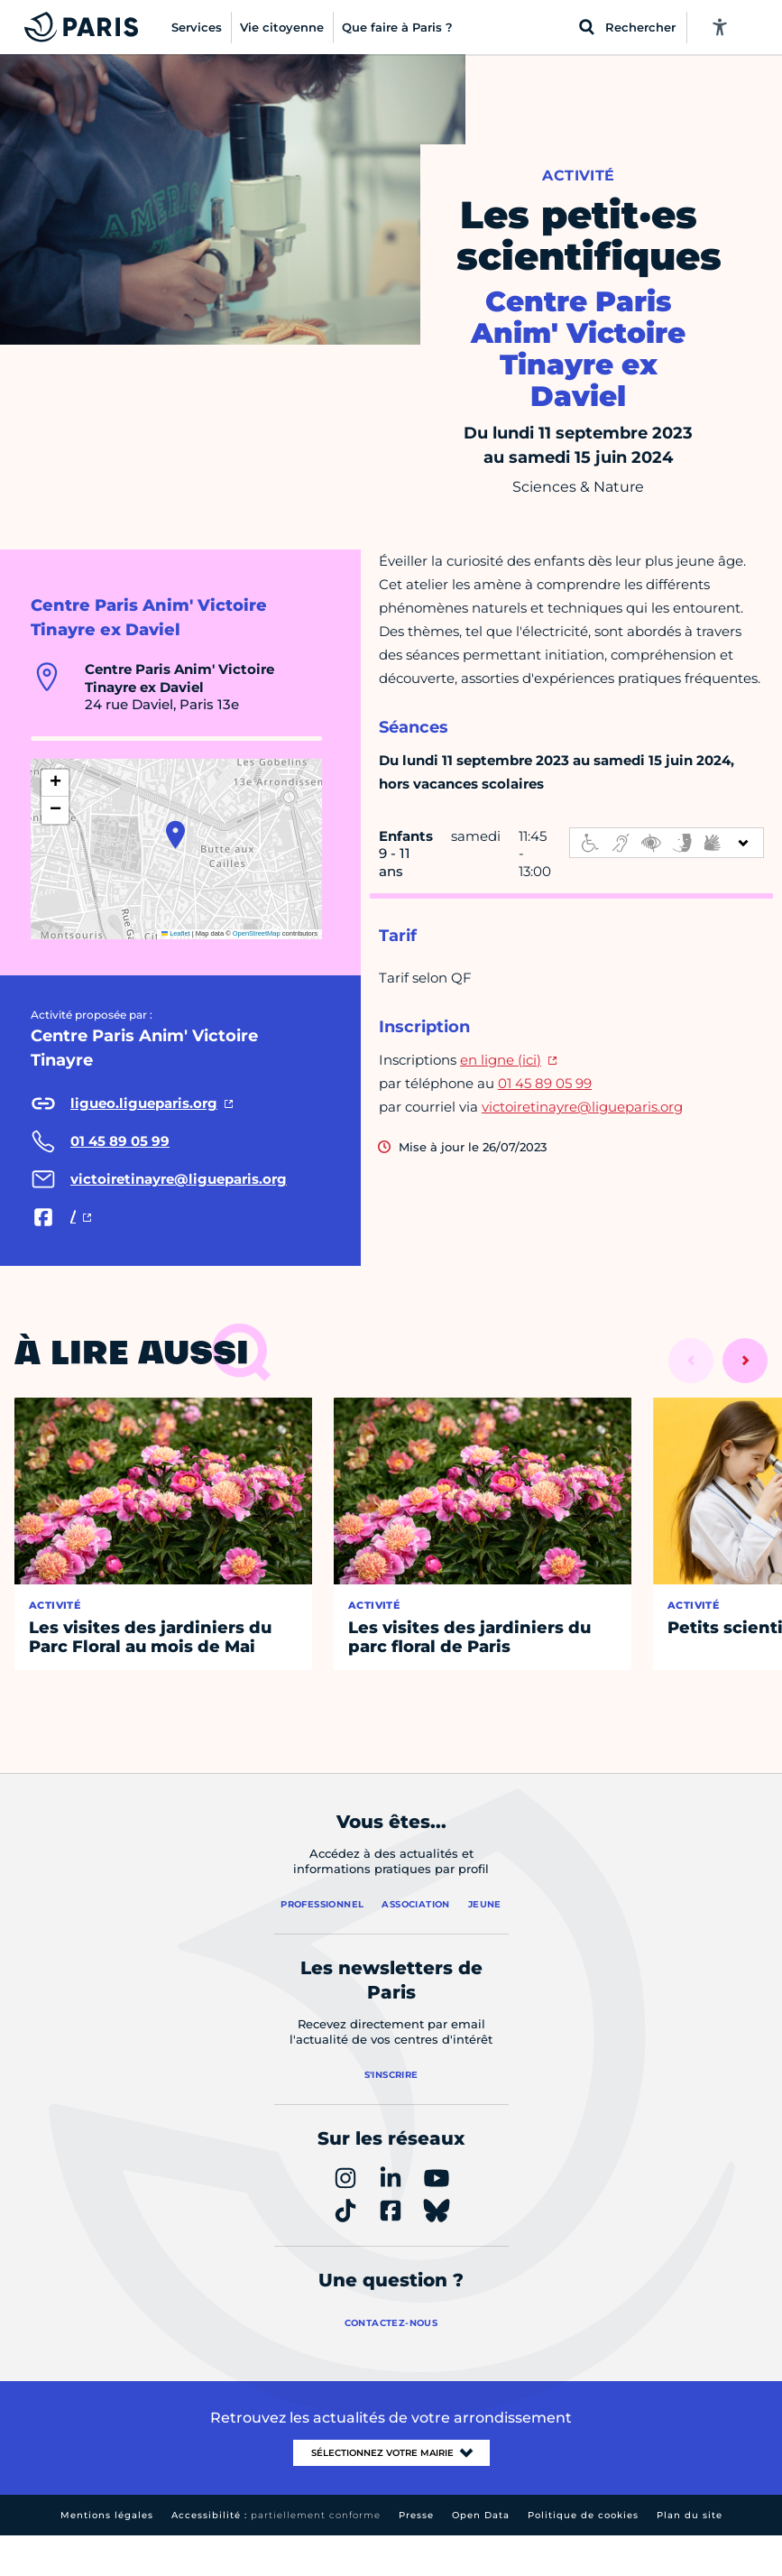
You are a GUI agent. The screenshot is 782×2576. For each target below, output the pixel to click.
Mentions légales (106, 2515)
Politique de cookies (583, 2515)
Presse (416, 2515)
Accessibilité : (276, 2515)
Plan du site (689, 2515)
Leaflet (175, 933)
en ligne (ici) (500, 1059)
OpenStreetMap (257, 933)
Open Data (481, 2515)
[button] (175, 834)
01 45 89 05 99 (545, 1083)
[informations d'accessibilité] (666, 842)
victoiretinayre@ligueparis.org (582, 1106)
